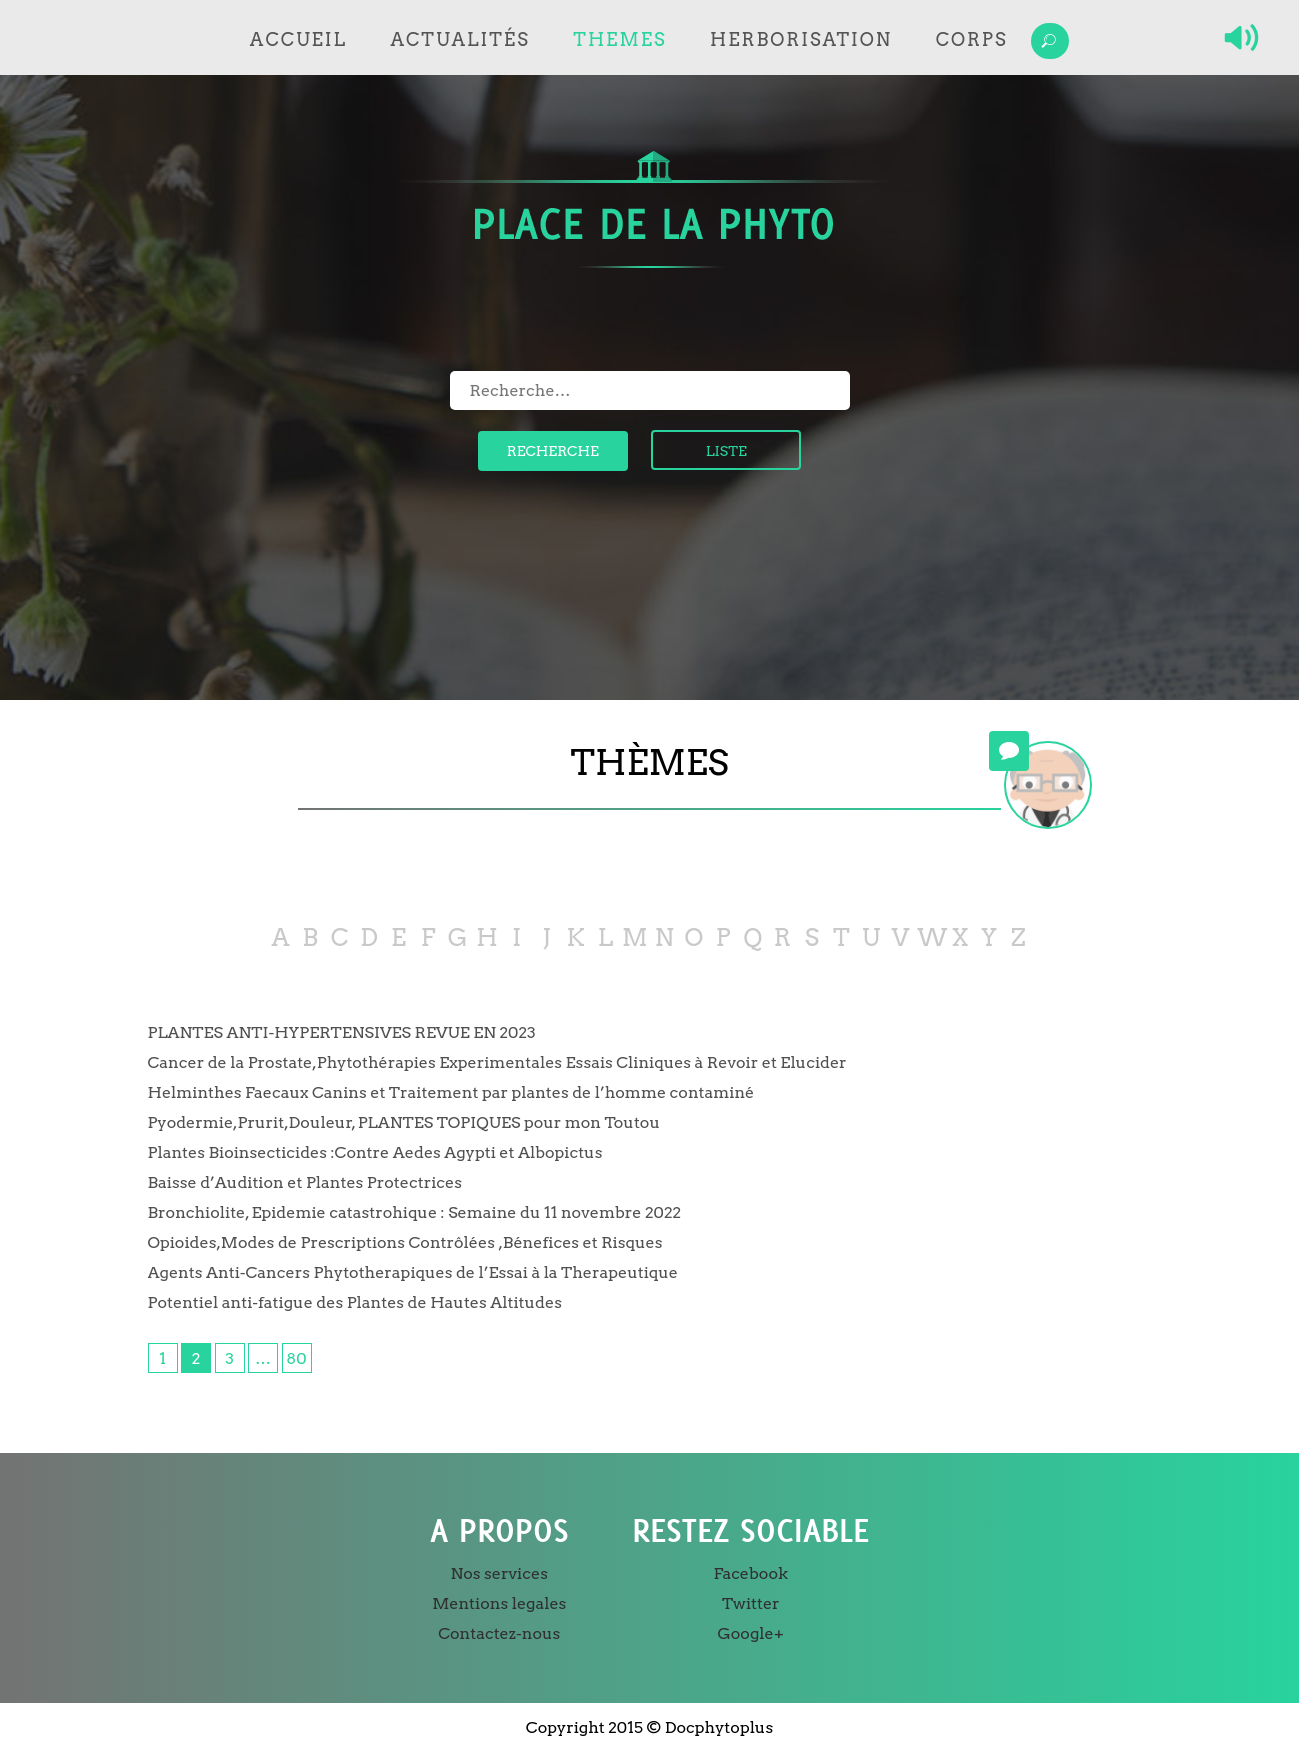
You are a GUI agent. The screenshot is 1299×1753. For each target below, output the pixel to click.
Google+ (751, 1633)
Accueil (298, 39)
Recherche (553, 451)
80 (296, 1358)
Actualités (460, 39)
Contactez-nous (499, 1633)
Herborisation (801, 39)
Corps (972, 39)
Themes (619, 39)
